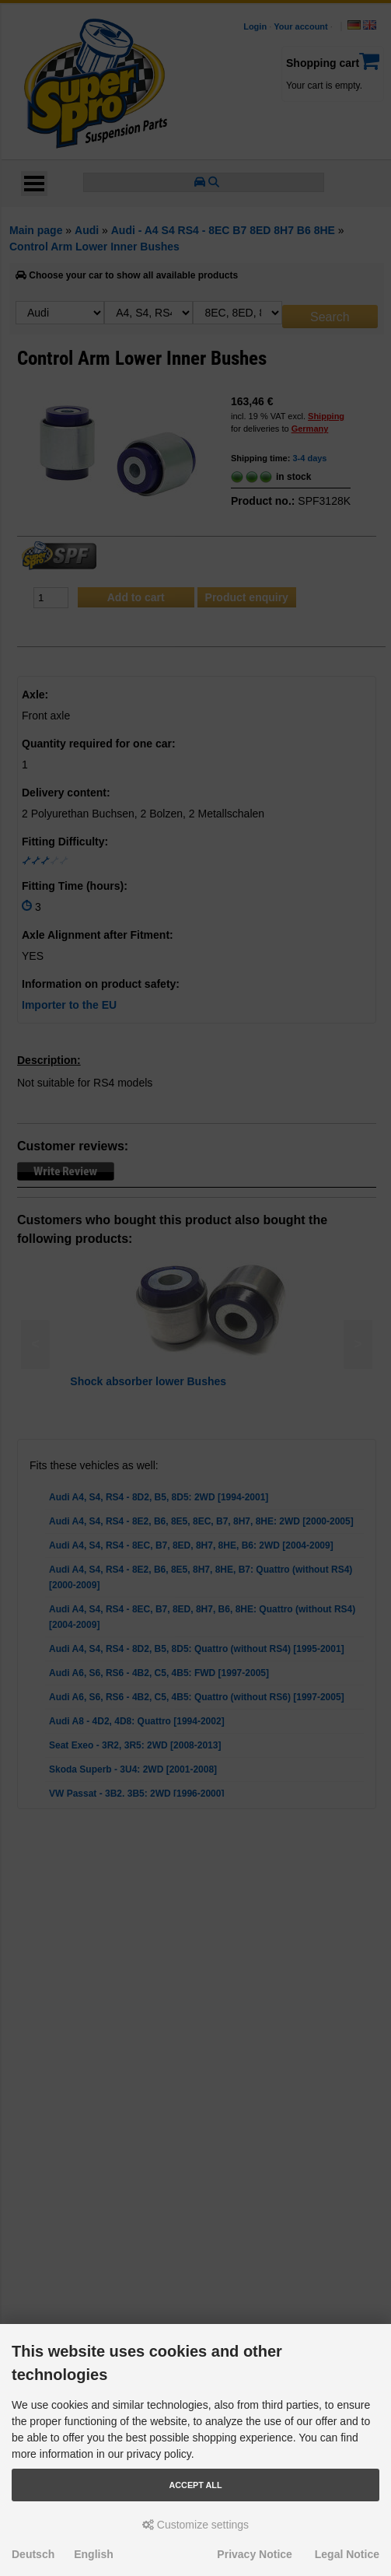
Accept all (195, 2485)
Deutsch (33, 2554)
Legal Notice (347, 2554)
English (93, 2554)
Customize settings (195, 2524)
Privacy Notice (254, 2554)
